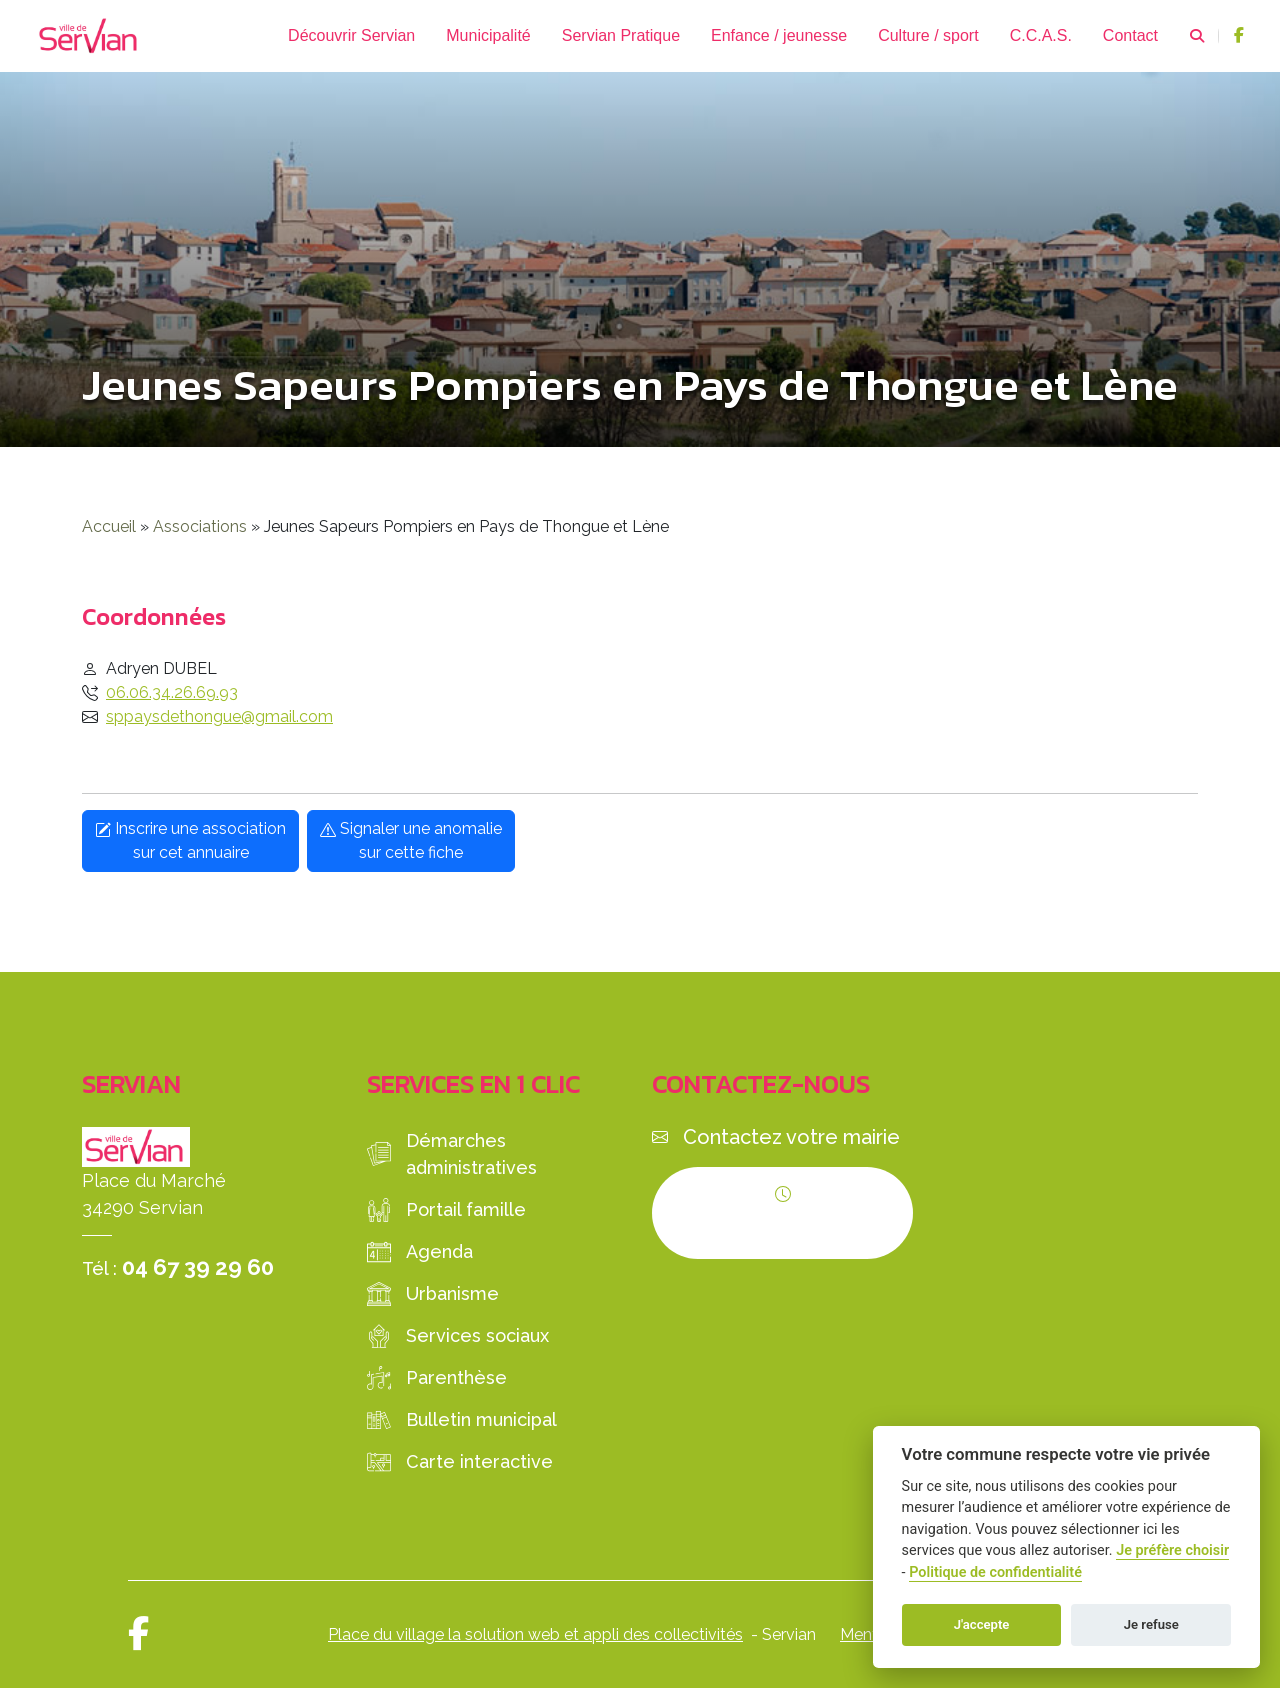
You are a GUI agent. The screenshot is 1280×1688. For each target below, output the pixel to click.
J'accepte (982, 1624)
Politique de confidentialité (995, 1572)
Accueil (109, 526)
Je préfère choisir (1172, 1550)
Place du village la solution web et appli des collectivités (535, 1634)
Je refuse (1151, 1624)
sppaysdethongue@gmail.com (219, 716)
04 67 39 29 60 (198, 1267)
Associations (200, 526)
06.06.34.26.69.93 (172, 692)
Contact (1130, 35)
